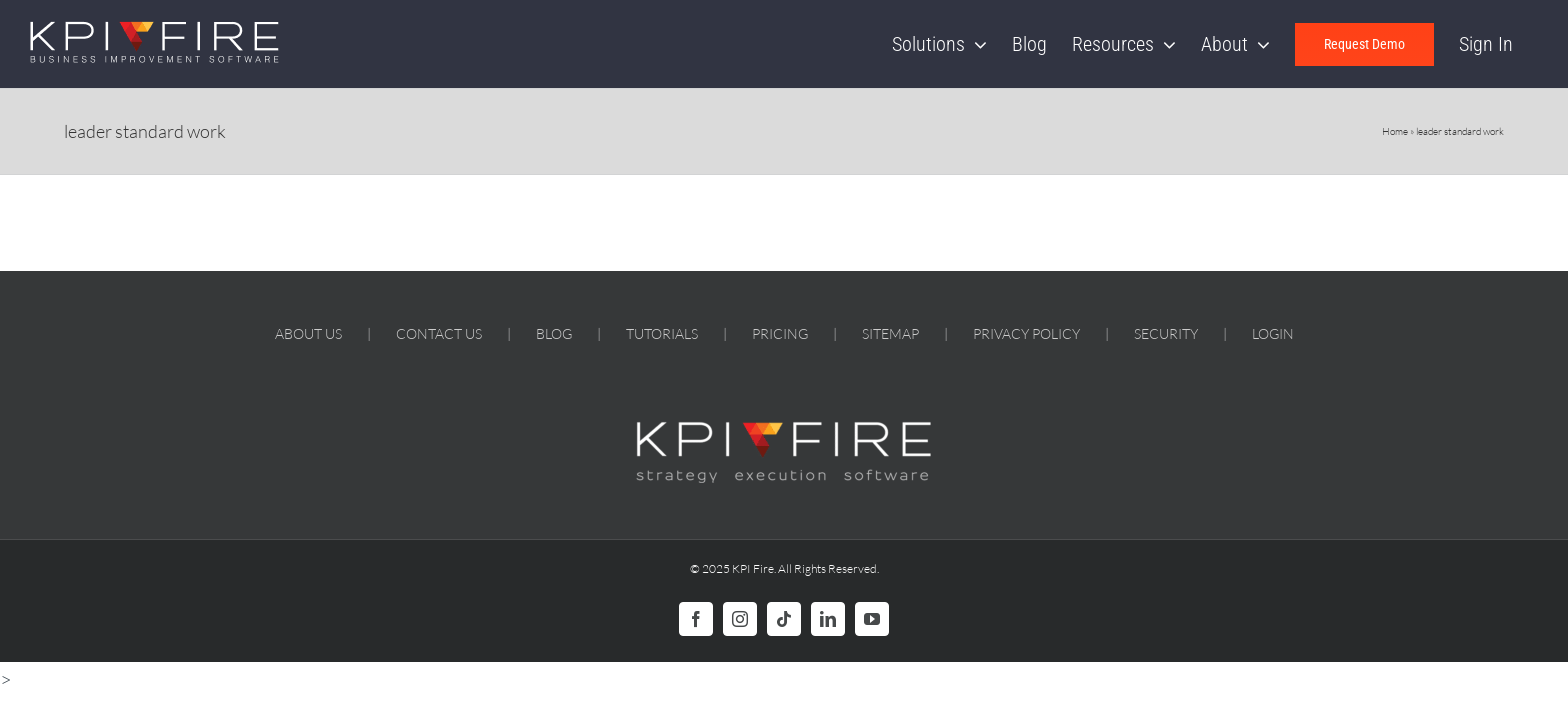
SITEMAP (890, 333)
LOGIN (1273, 333)
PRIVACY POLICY (1026, 333)
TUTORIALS (662, 333)
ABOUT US (308, 333)
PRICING (780, 333)
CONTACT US (439, 333)
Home (1395, 131)
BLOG (554, 333)
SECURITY (1166, 333)
